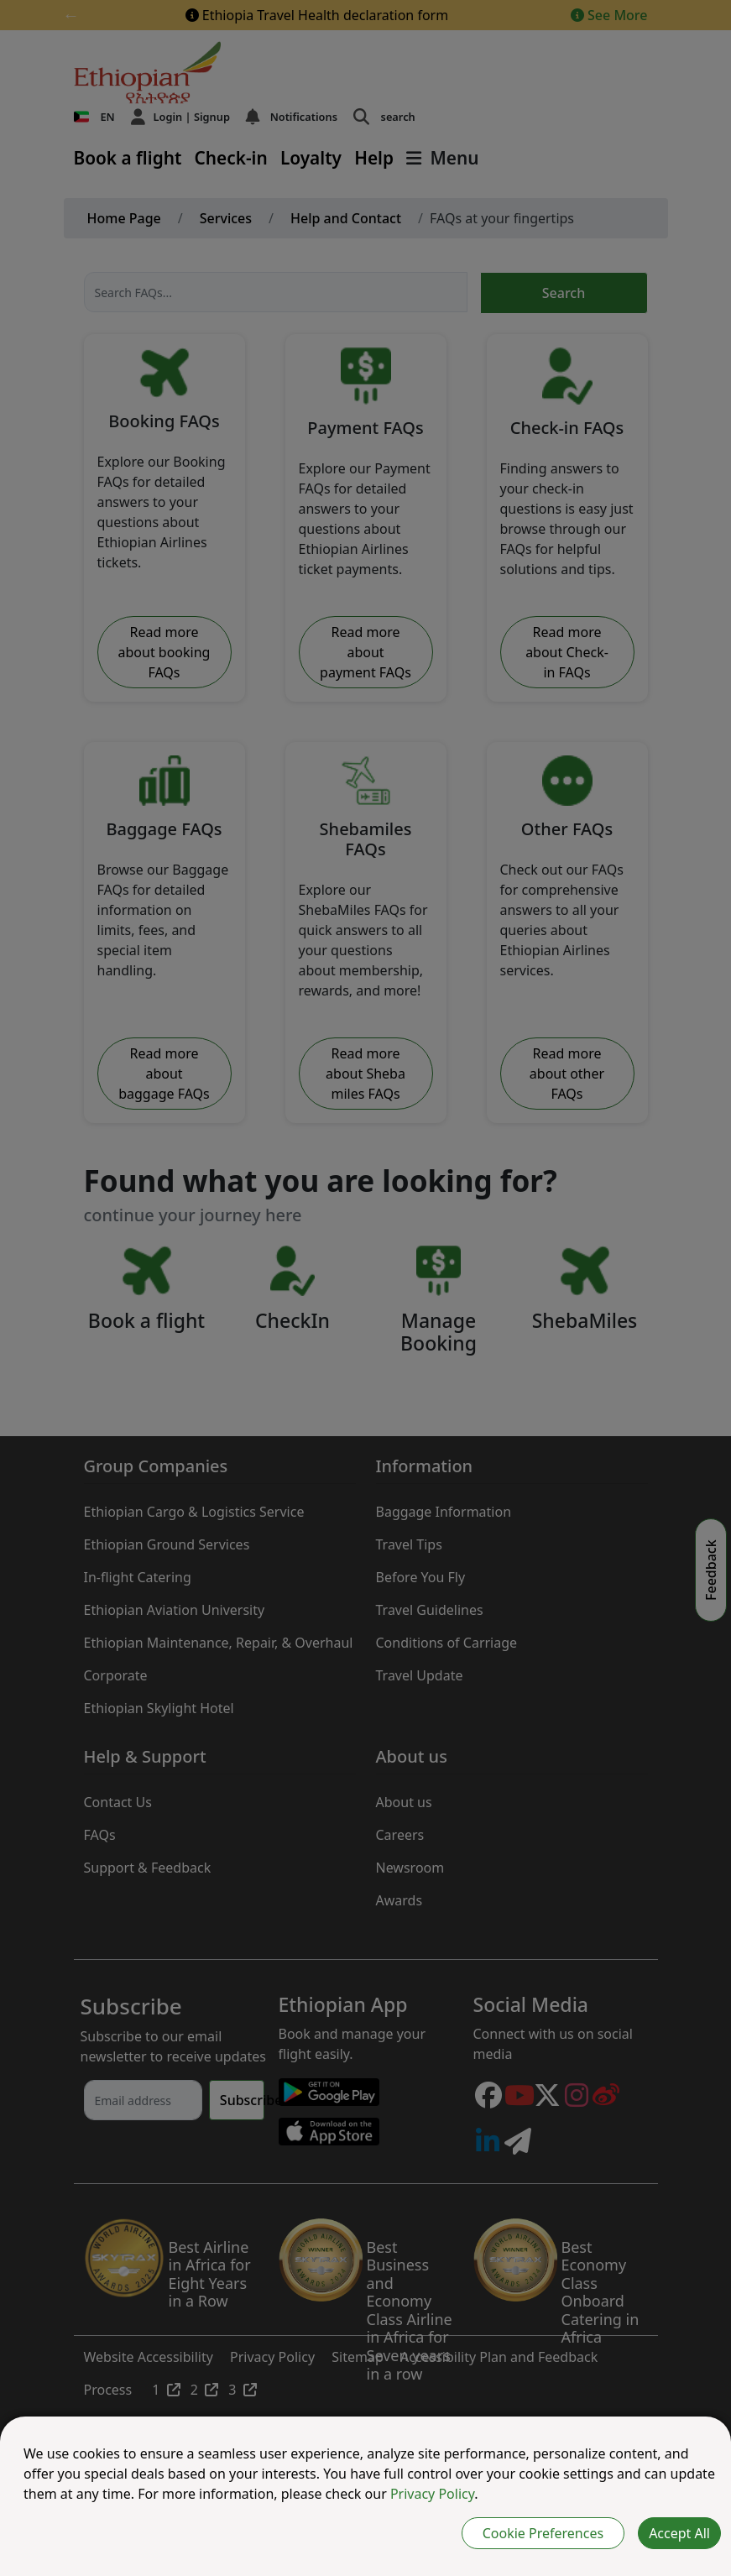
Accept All (679, 2533)
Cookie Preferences (543, 2533)
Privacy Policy (432, 2494)
